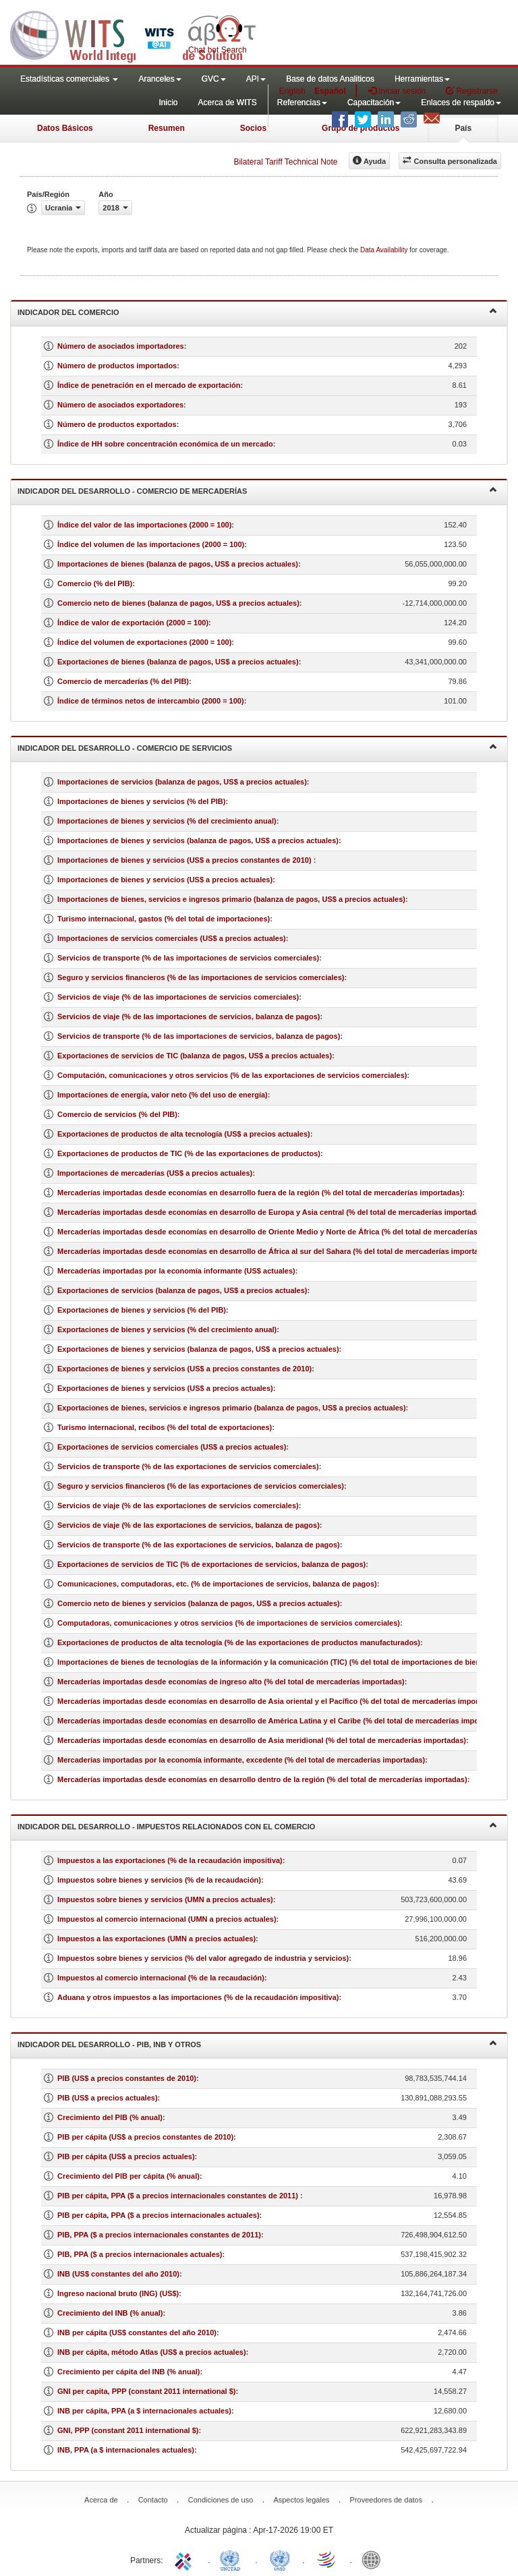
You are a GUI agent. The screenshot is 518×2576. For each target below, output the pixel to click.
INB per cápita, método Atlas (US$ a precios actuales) (151, 2352)
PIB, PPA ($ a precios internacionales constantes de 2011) (159, 2235)
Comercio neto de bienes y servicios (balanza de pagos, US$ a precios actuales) (198, 1603)
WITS (135, 33)
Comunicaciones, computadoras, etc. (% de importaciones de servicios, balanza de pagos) (217, 1584)
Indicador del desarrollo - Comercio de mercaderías (257, 490)
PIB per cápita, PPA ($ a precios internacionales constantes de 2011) (178, 2196)
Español (330, 91)
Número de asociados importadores (120, 346)
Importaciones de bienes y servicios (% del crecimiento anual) (167, 821)
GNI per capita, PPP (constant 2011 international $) (146, 2391)
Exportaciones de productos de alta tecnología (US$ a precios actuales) (183, 1134)
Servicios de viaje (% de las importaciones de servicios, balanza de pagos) (188, 1016)
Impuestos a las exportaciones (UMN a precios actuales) (156, 1939)
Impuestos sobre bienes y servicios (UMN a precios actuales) (165, 1899)
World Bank (374, 2559)
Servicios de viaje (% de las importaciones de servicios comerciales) (178, 997)
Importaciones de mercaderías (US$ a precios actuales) (154, 1173)
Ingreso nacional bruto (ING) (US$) (118, 2293)
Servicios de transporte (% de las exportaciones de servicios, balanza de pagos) (198, 1545)
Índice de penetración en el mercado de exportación (148, 385)
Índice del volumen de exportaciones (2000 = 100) (144, 642)
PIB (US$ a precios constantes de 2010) (126, 2078)
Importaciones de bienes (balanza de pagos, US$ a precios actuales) (177, 564)
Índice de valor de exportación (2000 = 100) (132, 623)
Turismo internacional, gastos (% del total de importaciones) (163, 919)
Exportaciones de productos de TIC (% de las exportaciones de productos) (188, 1153)
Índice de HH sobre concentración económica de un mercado (165, 444)
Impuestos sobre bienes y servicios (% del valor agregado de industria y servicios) (203, 1958)
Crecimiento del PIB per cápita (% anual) (128, 2176)
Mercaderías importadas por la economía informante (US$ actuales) (176, 1271)
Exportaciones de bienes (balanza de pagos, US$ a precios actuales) (178, 662)
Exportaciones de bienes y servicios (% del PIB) (141, 1310)
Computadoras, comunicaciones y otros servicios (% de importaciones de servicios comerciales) (228, 1623)
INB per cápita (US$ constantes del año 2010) (137, 2332)
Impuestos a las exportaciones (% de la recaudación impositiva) (170, 1860)
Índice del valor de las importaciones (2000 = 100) (144, 525)
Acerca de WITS (227, 102)
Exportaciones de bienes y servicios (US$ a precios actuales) (165, 1388)
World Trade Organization (327, 2559)
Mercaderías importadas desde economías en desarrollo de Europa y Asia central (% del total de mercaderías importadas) (272, 1212)
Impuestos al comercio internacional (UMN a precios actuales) (167, 1919)
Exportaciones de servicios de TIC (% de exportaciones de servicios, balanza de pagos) (211, 1564)
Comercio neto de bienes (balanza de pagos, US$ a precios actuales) (178, 603)
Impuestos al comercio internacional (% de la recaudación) (160, 1978)
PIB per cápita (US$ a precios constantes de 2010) (145, 2137)
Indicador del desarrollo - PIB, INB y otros (257, 2043)
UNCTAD (232, 2559)
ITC (185, 2559)
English (292, 91)
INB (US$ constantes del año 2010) (118, 2274)
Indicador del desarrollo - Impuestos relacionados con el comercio (257, 1826)
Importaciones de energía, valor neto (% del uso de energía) (162, 1095)
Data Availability (384, 250)
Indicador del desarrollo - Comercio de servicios (257, 747)
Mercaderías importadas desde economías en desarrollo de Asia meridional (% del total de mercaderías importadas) (261, 1740)
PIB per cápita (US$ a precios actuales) (126, 2156)
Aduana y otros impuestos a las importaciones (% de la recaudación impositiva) (198, 1997)
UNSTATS (279, 2559)
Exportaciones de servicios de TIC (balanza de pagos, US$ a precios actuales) (194, 1056)
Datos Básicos (65, 128)
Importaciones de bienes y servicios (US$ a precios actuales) (164, 880)
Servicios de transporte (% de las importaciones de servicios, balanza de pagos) (198, 1036)
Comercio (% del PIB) (94, 583)
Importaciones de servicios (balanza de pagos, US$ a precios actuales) (182, 782)
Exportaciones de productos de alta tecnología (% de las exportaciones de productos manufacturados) (238, 1642)
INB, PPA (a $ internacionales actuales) (125, 2450)
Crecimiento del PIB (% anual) (110, 2117)
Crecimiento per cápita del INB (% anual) (128, 2372)
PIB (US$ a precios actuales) (107, 2098)
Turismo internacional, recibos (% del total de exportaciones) (164, 1427)
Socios (253, 128)
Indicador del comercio (257, 311)
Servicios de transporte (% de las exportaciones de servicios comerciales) (188, 1466)
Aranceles (159, 79)
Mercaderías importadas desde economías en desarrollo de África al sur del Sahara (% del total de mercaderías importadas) (275, 1251)
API (256, 79)
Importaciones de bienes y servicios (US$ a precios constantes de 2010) (185, 860)
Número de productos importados (117, 366)
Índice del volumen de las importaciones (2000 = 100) (150, 544)
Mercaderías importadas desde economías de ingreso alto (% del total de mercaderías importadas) (231, 1682)
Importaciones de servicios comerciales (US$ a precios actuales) (171, 938)
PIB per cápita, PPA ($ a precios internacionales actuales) (158, 2215)
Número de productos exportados (117, 424)
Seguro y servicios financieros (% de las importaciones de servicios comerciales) (201, 977)
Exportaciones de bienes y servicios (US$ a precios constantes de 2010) (184, 1369)
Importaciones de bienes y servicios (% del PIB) (141, 801)
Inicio (168, 102)
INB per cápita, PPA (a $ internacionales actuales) (144, 2411)
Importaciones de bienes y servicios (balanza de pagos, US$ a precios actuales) (198, 840)
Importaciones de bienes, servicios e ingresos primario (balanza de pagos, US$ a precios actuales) (231, 899)
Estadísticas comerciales (69, 79)
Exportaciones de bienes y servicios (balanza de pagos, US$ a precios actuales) (198, 1349)
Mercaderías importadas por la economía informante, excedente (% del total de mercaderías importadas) (241, 1760)
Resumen (166, 128)
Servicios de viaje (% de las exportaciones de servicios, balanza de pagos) (188, 1525)
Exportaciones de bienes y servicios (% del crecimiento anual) (167, 1329)
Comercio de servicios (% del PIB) (117, 1114)
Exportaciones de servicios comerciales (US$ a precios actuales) (171, 1447)
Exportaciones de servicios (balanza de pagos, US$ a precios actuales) (182, 1290)
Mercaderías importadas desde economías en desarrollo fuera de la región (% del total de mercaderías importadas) (259, 1193)
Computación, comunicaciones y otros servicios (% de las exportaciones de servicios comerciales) (232, 1075)
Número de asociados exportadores (120, 405)
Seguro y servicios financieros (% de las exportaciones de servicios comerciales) (200, 1486)
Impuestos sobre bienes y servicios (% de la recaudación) (159, 1880)
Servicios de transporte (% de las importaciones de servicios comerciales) (188, 958)
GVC (214, 79)
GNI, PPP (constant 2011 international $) (127, 2430)
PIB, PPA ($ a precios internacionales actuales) (140, 2254)
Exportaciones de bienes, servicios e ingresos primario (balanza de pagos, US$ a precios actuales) (231, 1408)
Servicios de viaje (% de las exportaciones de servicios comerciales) (178, 1505)
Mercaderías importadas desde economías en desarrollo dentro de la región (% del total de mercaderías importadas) (262, 1779)
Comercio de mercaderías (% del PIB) (123, 681)
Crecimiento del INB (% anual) (110, 2313)
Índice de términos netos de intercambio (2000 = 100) (150, 701)
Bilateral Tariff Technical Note (285, 162)
